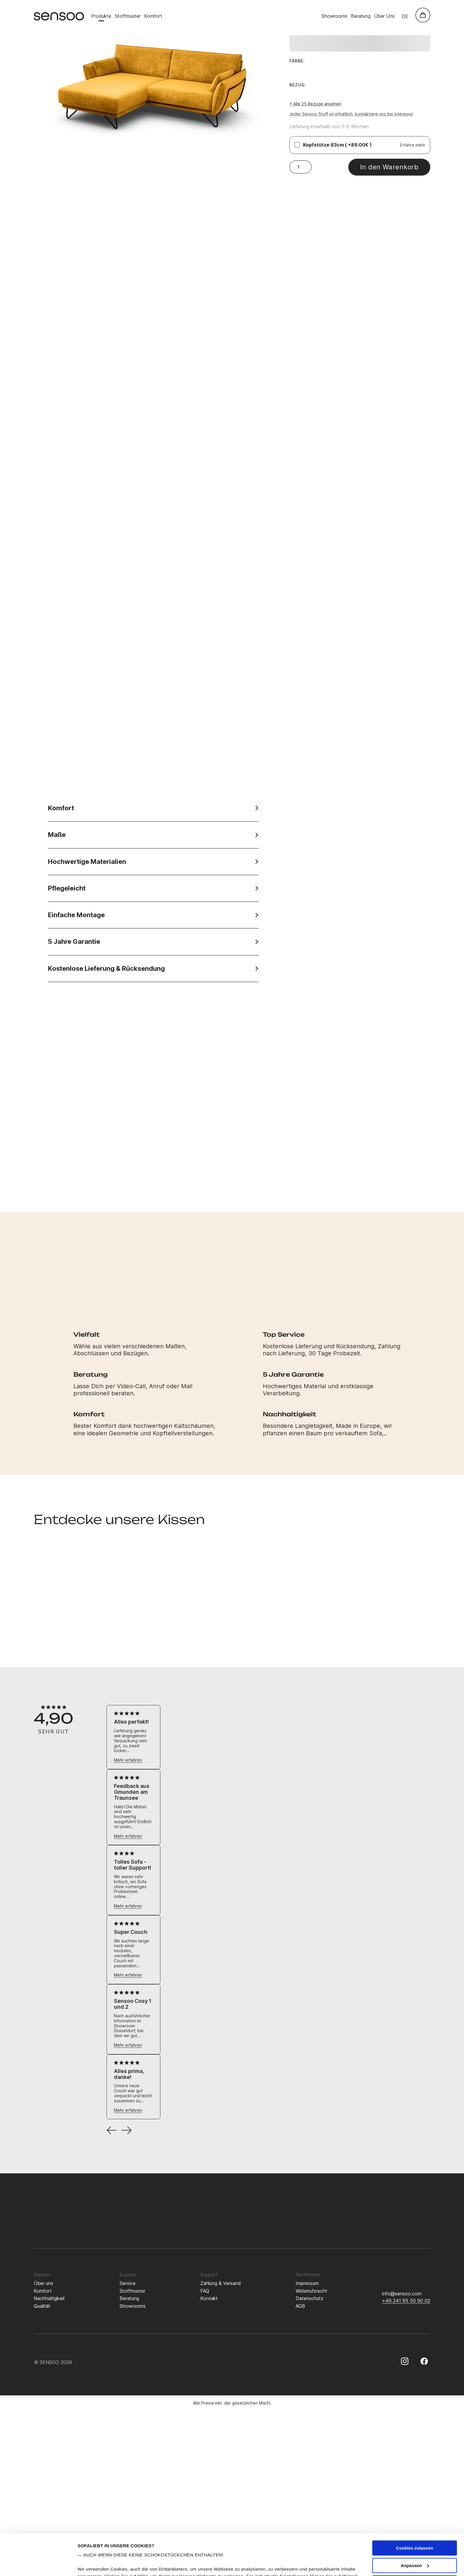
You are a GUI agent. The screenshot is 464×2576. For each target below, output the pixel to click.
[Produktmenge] (300, 166)
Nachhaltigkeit (289, 1414)
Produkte (101, 16)
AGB (300, 2306)
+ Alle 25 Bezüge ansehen (315, 104)
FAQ (204, 2291)
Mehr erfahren (128, 1759)
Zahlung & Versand (220, 2283)
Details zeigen (92, 2564)
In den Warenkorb (389, 167)
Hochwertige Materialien (153, 861)
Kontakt (209, 2298)
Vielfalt (86, 1334)
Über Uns (384, 16)
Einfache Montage (153, 915)
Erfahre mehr (412, 144)
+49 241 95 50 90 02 (406, 2301)
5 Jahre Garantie (153, 941)
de (405, 16)
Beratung (360, 16)
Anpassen (415, 2530)
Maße (153, 834)
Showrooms (334, 16)
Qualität (42, 2306)
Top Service (283, 1334)
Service (128, 2283)
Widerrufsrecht (311, 2291)
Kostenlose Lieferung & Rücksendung (153, 968)
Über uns (43, 2283)
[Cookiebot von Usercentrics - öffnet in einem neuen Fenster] (38, 2564)
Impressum (307, 2283)
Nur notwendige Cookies (415, 2547)
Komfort (153, 16)
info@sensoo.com (401, 2294)
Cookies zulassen (414, 2512)
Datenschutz (309, 2298)
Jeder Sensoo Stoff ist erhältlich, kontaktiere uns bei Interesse (351, 113)
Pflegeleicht (153, 888)
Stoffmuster (128, 16)
